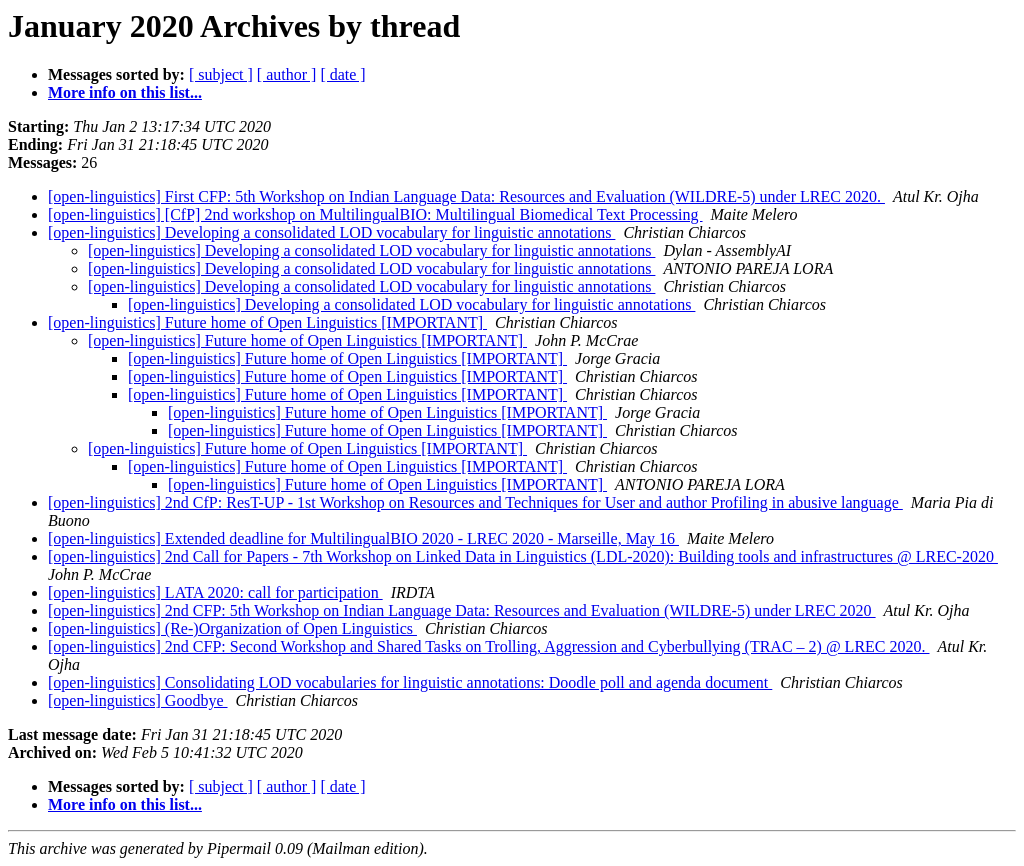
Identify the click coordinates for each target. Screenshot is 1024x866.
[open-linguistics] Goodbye (138, 700)
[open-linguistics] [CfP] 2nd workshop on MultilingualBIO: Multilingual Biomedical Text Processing (375, 214)
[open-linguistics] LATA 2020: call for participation (215, 592)
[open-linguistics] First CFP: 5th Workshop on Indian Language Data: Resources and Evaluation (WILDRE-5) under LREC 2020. (466, 196)
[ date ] (342, 74)
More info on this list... (125, 92)
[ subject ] (221, 74)
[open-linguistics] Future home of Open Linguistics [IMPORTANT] (267, 322)
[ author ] (287, 74)
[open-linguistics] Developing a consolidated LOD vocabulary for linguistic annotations (331, 232)
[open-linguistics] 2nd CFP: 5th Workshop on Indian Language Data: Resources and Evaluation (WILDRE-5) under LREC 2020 (462, 610)
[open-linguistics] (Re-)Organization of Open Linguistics (232, 628)
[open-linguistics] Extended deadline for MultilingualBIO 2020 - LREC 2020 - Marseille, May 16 (363, 538)
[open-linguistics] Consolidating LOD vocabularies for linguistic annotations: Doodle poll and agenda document (410, 682)
